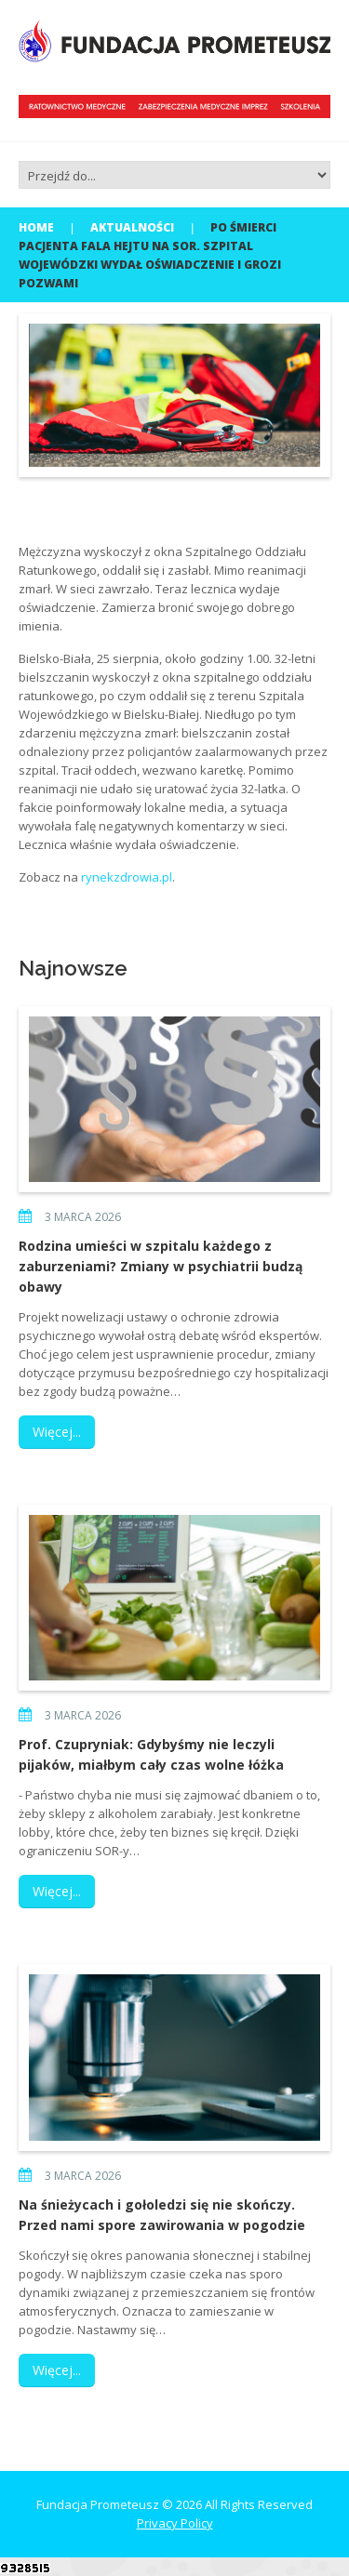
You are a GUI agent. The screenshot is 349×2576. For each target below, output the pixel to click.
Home (36, 227)
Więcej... (57, 1432)
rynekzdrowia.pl (126, 877)
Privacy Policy (175, 2523)
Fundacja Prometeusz (97, 2504)
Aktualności (132, 227)
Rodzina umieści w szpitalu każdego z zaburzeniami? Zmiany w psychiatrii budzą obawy (160, 1266)
